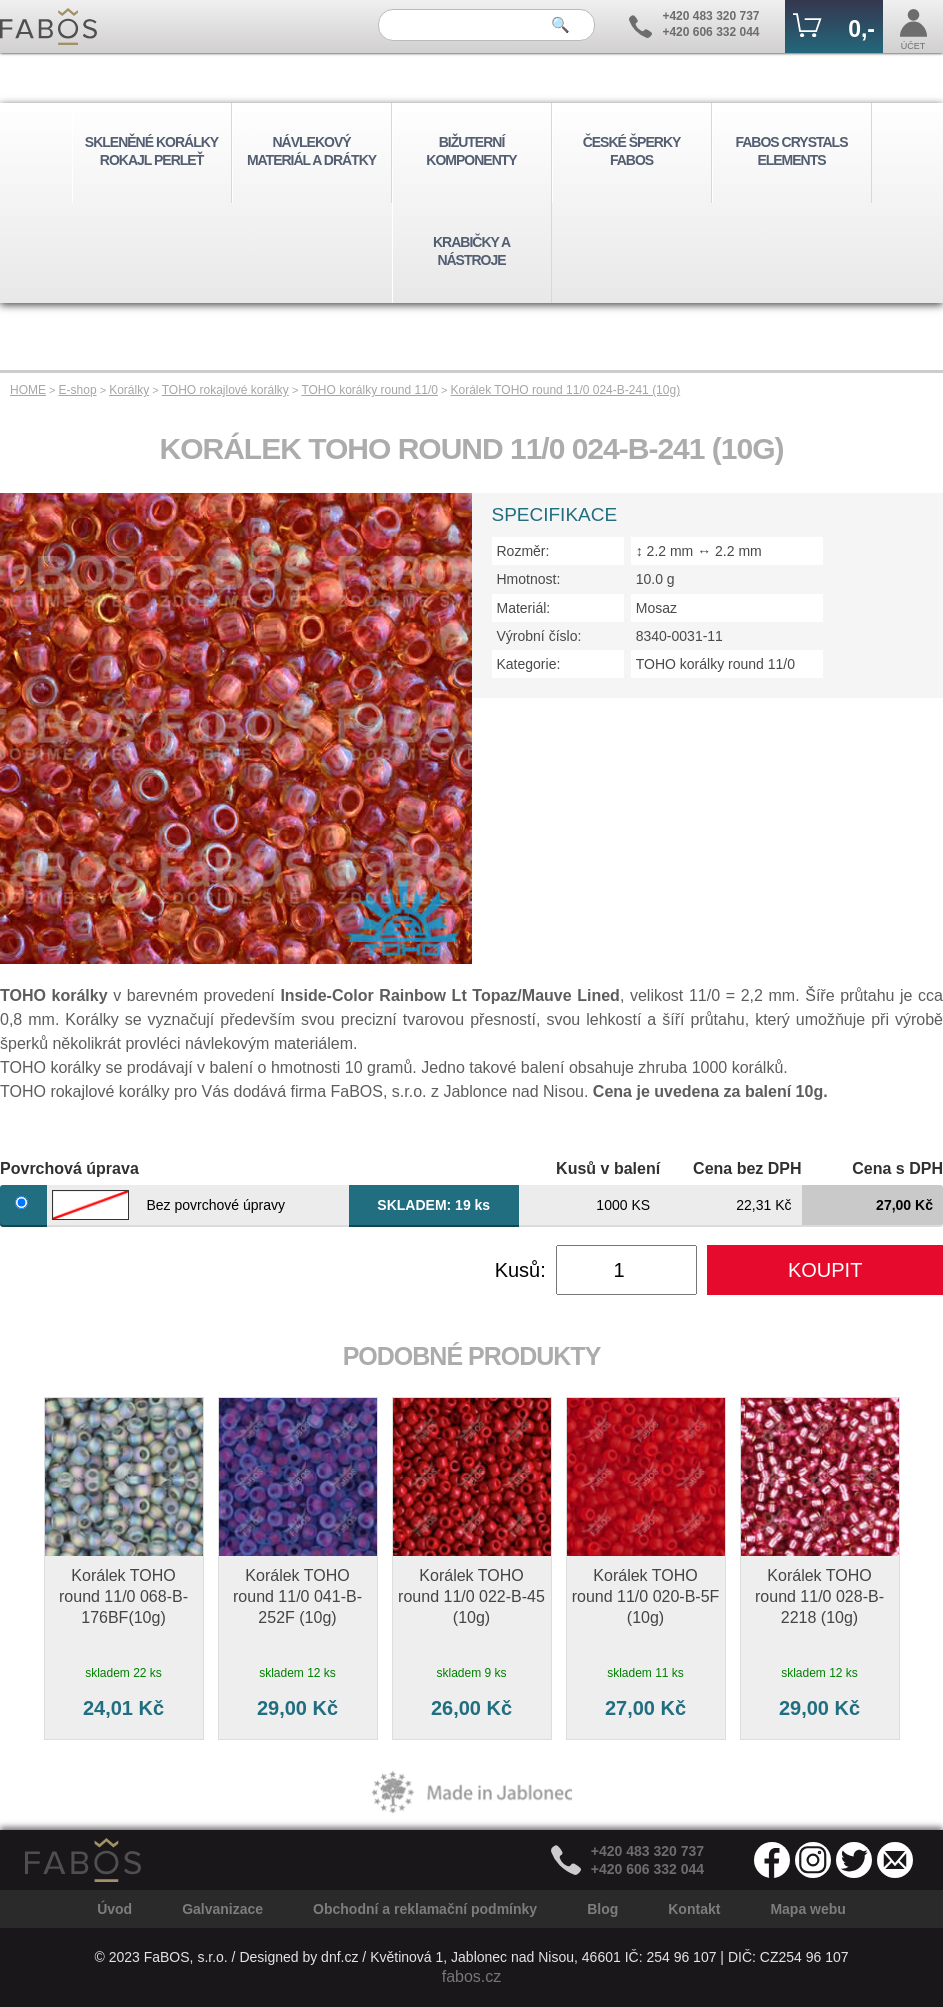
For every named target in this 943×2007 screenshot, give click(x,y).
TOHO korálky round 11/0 (369, 390)
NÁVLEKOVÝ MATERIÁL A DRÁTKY (311, 151)
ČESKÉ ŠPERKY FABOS (632, 151)
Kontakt (694, 1909)
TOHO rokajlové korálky (225, 390)
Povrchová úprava (69, 1168)
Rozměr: (523, 551)
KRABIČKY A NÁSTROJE (471, 251)
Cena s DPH (897, 1168)
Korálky (129, 390)
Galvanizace (222, 1909)
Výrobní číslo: (539, 636)
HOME (28, 390)
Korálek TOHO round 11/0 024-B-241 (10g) (565, 390)
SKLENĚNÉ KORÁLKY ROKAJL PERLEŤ (151, 151)
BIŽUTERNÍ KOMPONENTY (471, 151)
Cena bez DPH (747, 1168)
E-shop (78, 390)
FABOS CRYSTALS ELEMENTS (791, 151)
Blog (602, 1909)
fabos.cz (472, 1976)
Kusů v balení (608, 1168)
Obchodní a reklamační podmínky (425, 1909)
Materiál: (524, 608)
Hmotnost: (529, 579)
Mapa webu (807, 1909)
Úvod (114, 1909)
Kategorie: (529, 664)
